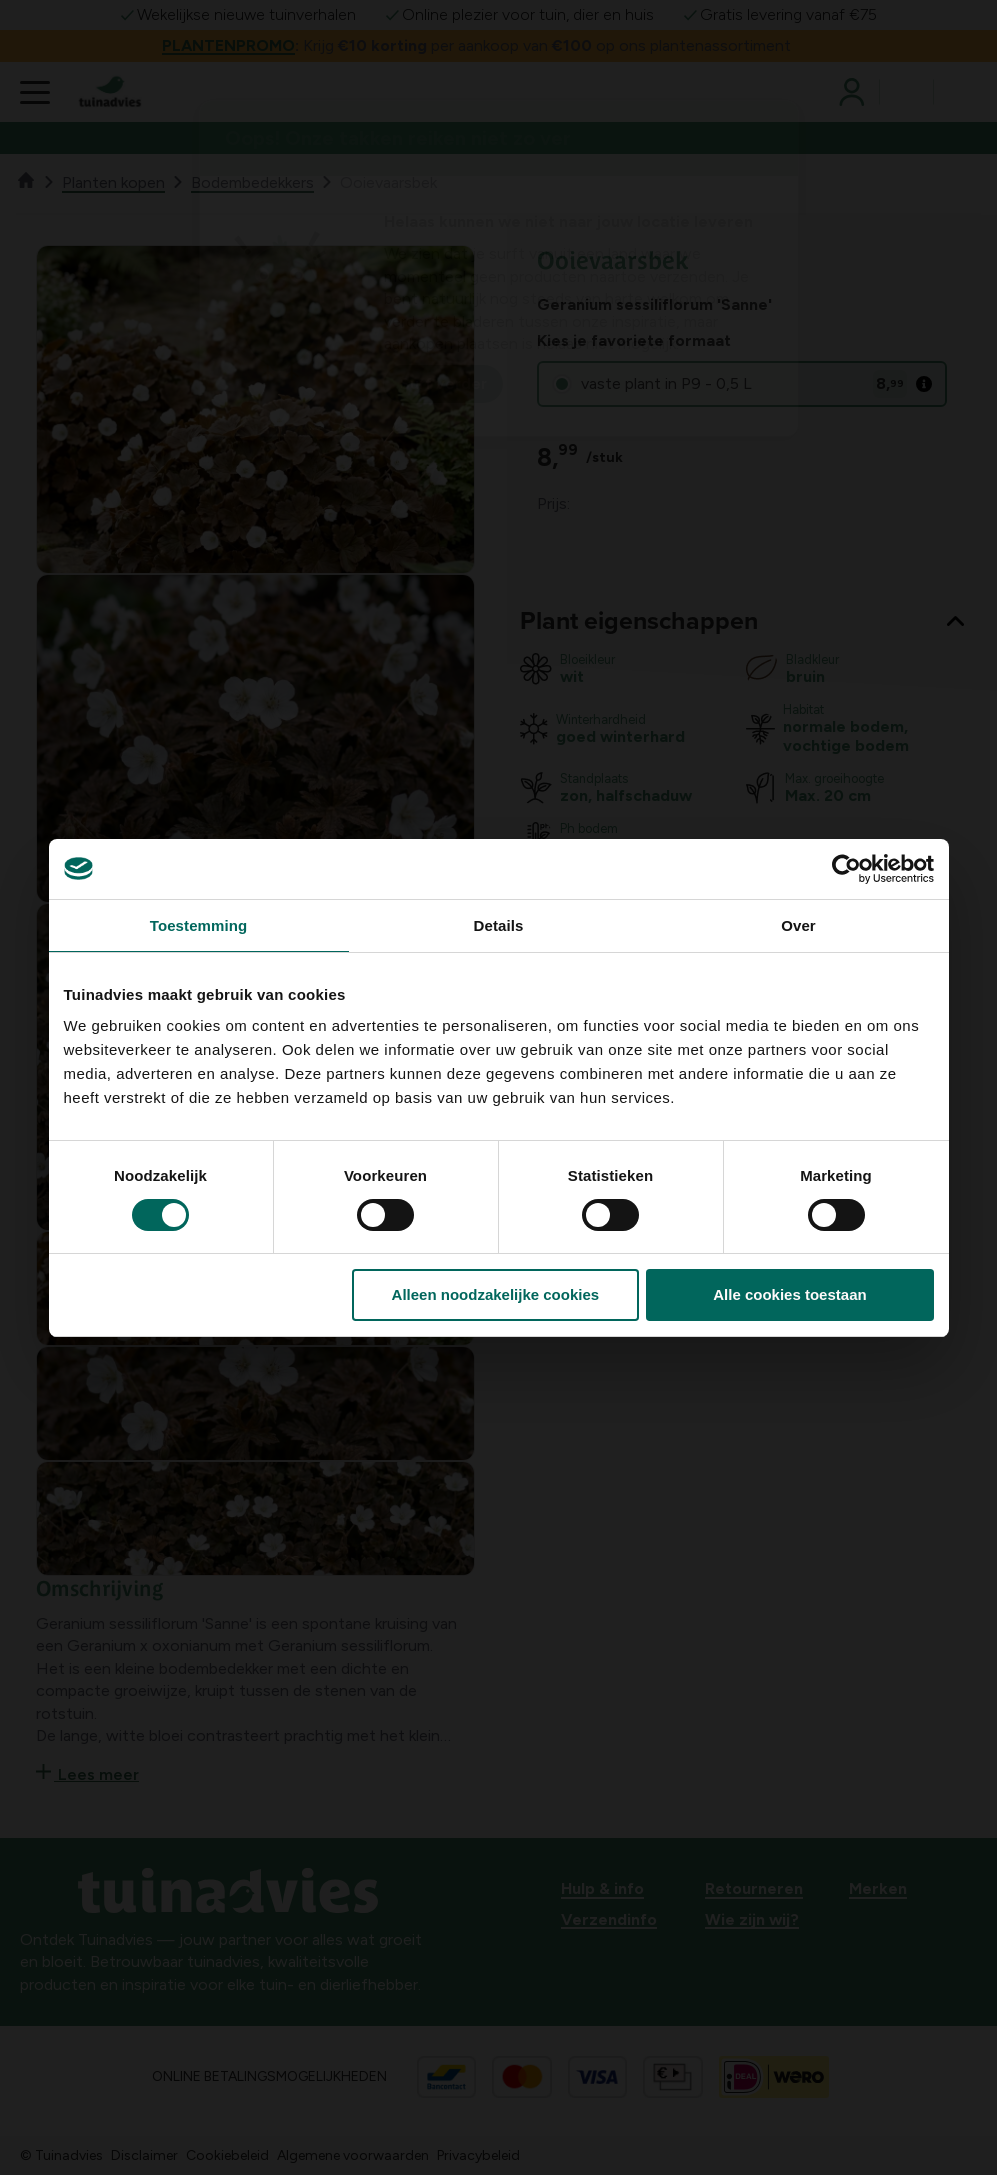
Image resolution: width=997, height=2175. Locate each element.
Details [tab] (499, 925)
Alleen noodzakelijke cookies (496, 1294)
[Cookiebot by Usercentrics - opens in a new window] (846, 869)
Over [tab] (798, 925)
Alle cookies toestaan (789, 1294)
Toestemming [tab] (199, 925)
